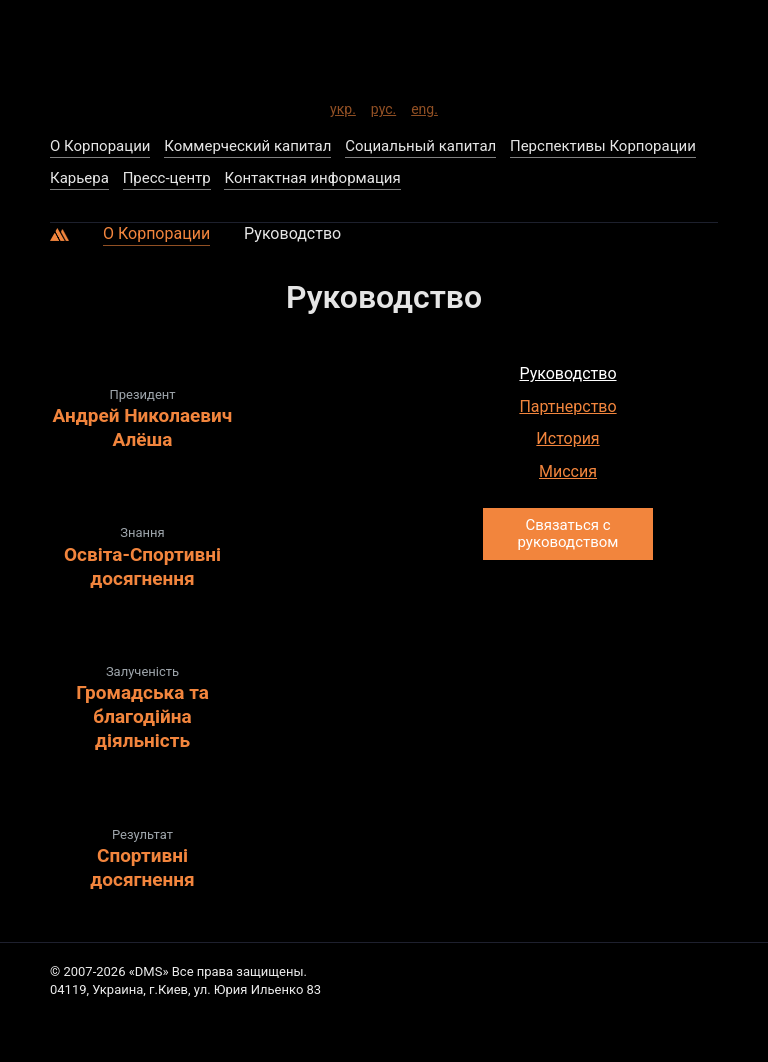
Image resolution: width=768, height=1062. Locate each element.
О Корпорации (156, 233)
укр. (343, 106)
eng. (424, 106)
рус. (383, 106)
